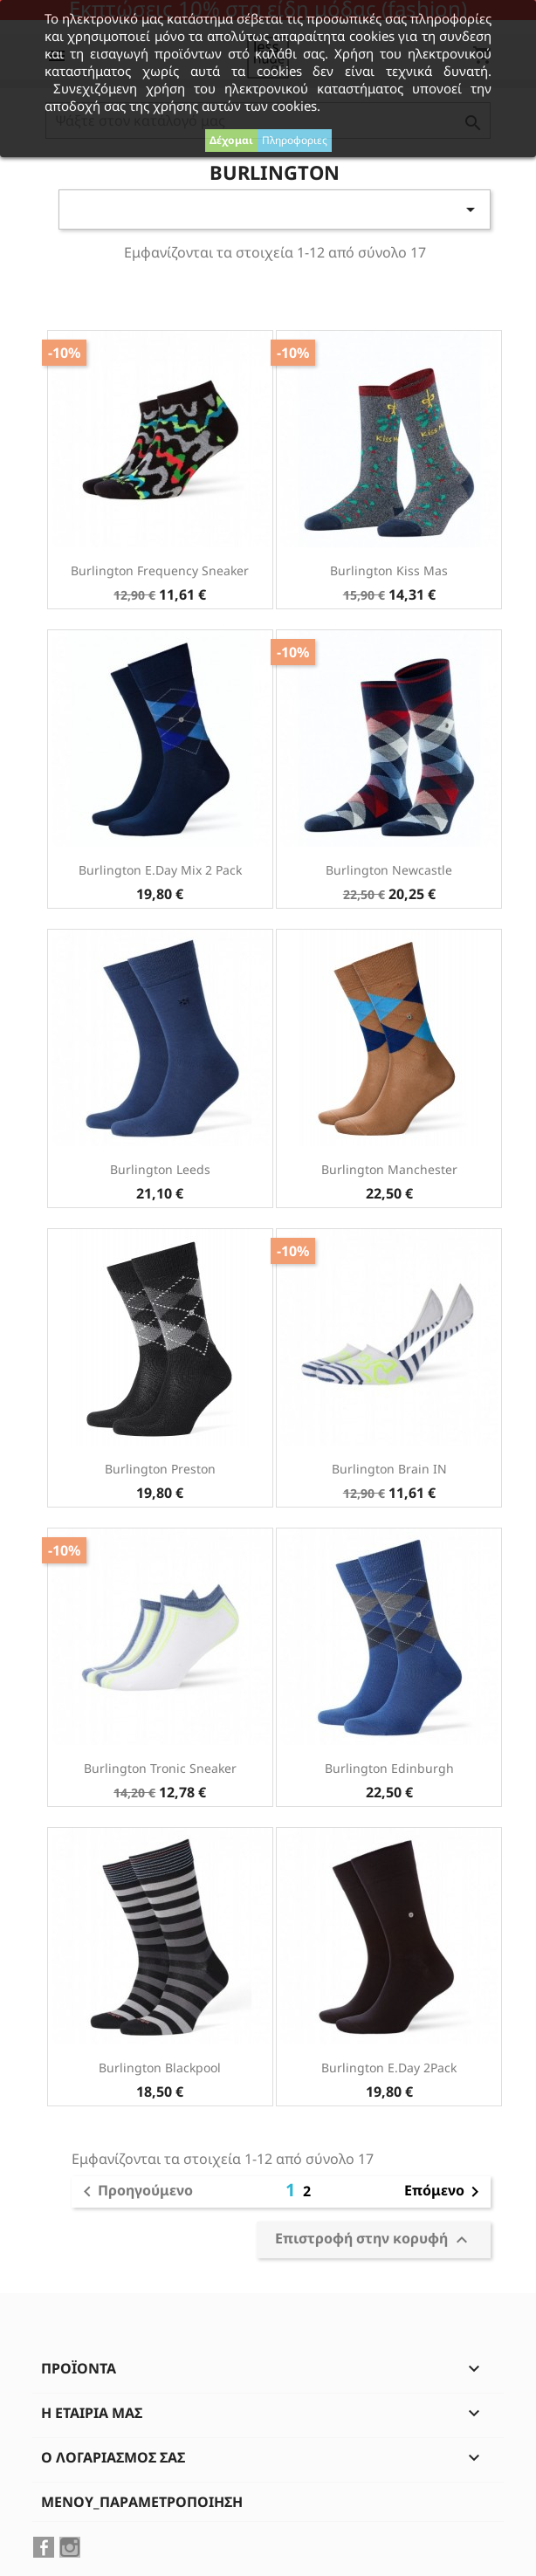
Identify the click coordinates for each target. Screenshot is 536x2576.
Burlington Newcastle (389, 870)
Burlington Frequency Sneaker (160, 570)
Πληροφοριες (294, 140)
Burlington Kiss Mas (389, 570)
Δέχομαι (231, 140)
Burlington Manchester (389, 1169)
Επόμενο (444, 2191)
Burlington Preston (160, 1468)
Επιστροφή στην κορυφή (373, 2239)
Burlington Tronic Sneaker (160, 1768)
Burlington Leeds (160, 1169)
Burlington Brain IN (389, 1468)
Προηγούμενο (135, 2191)
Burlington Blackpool (160, 2067)
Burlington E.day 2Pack (389, 2067)
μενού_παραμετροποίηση (142, 2501)
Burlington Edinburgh (389, 1768)
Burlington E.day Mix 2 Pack (160, 870)
